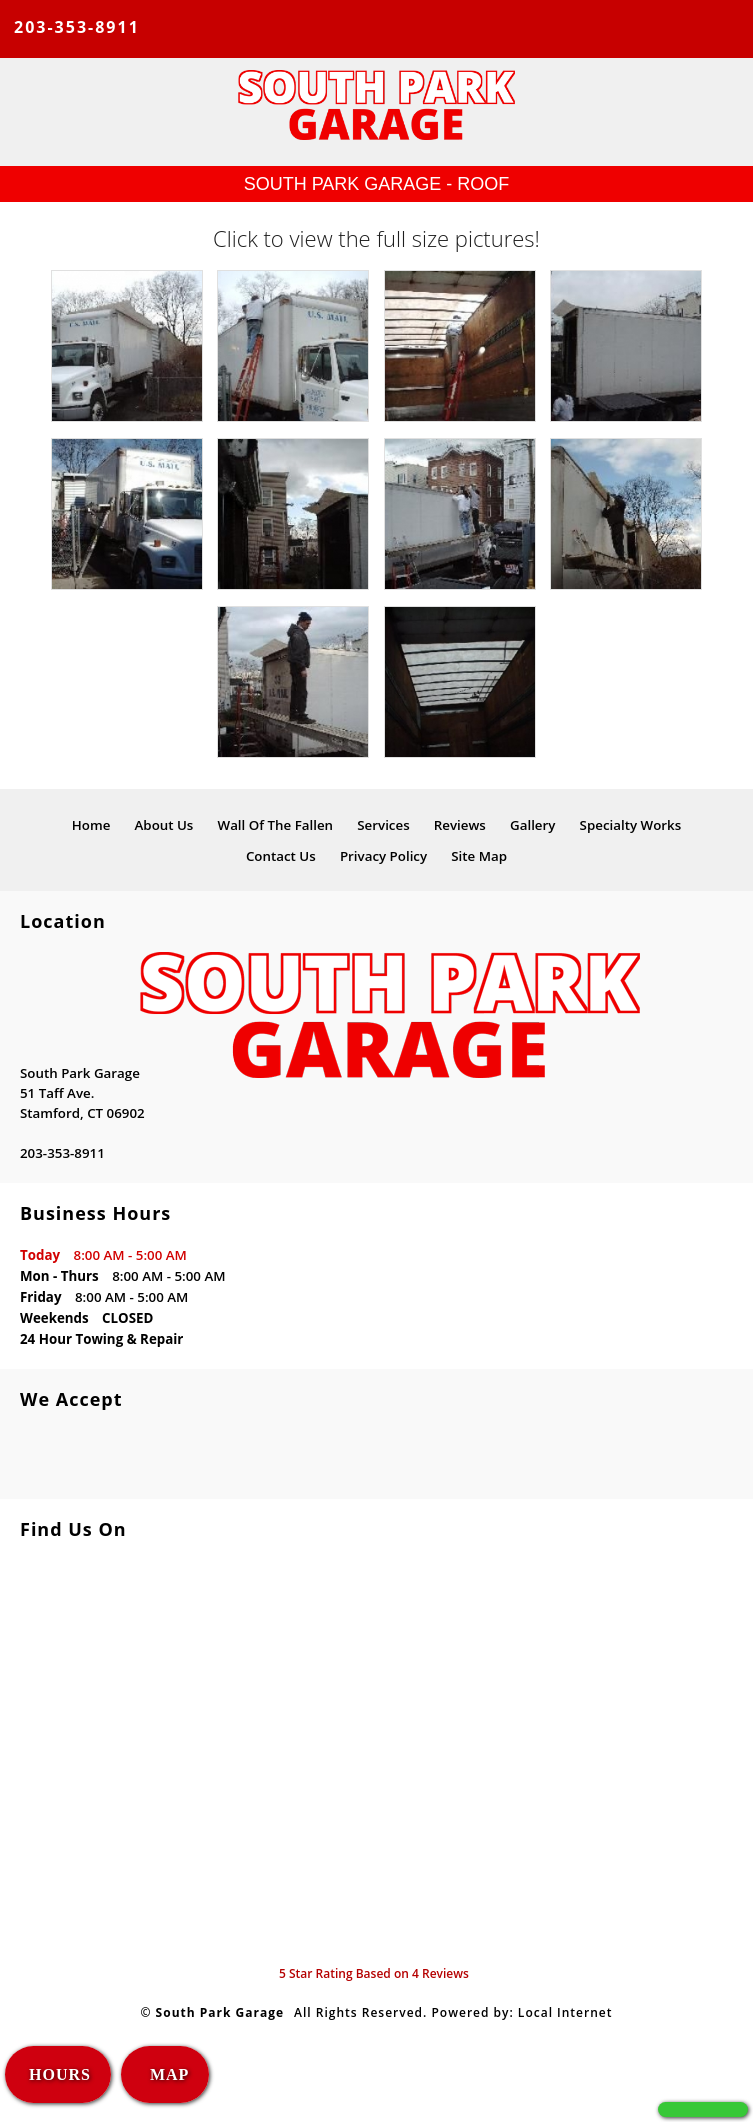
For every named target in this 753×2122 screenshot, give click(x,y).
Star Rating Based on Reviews (374, 1973)
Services (383, 825)
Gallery (532, 825)
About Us (164, 825)
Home (91, 825)
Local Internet (565, 2012)
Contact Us (281, 856)
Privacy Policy (383, 856)
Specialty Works (631, 825)
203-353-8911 (77, 27)
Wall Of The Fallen (276, 825)
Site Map (479, 856)
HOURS (60, 2074)
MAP (167, 2074)
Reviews (460, 825)
